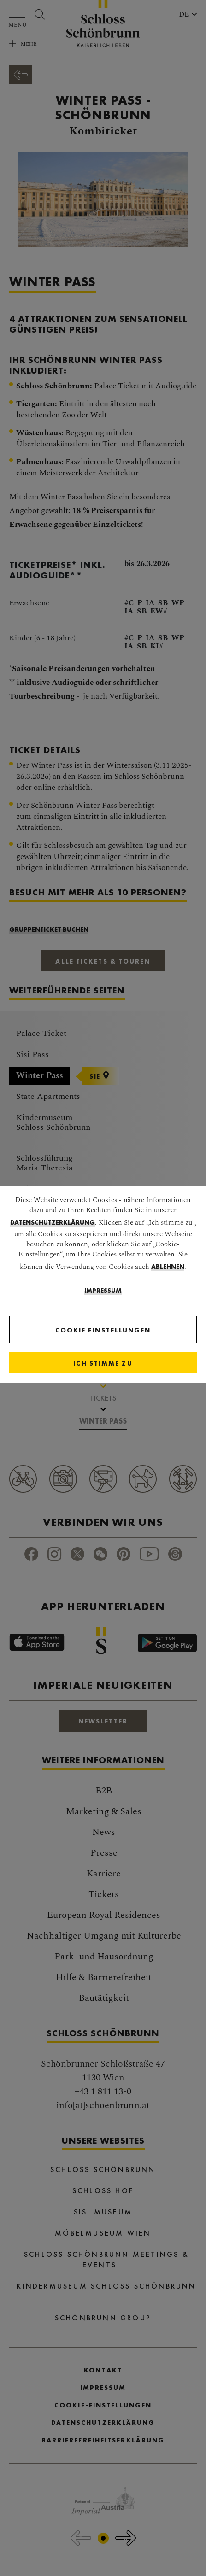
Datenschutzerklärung (52, 1222)
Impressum (103, 1290)
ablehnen (167, 1266)
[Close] (103, 1363)
